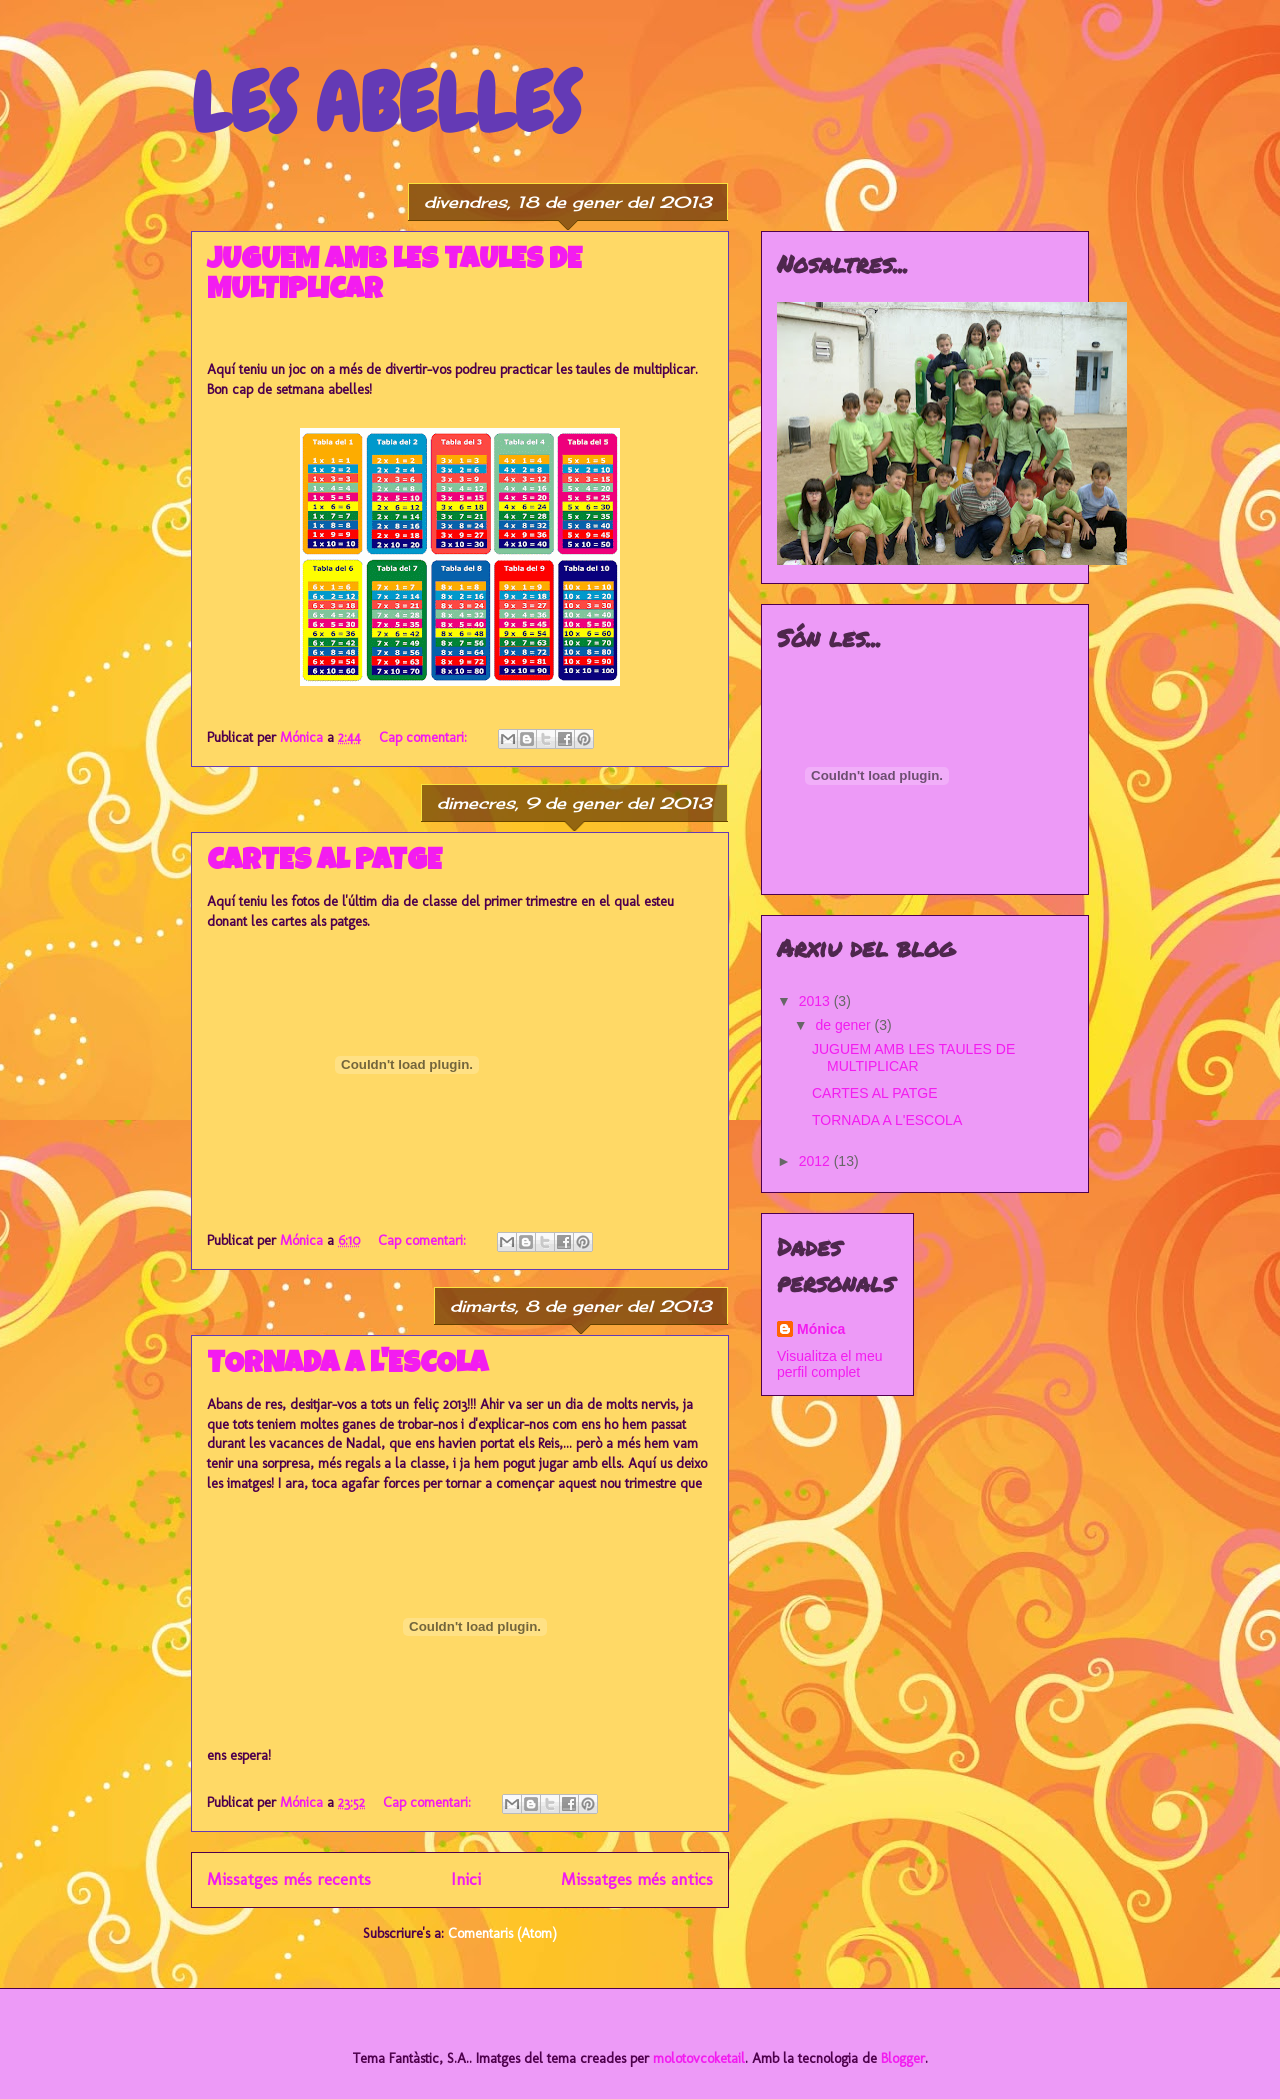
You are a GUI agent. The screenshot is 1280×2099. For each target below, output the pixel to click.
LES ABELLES (385, 104)
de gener (844, 1025)
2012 (816, 1161)
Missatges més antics (637, 1879)
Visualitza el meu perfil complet (830, 1364)
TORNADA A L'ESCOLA (347, 1366)
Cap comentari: (425, 737)
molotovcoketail (699, 2058)
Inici (466, 1879)
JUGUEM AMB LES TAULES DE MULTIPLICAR (913, 1057)
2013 (816, 1001)
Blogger (903, 2058)
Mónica (821, 1329)
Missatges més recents (289, 1879)
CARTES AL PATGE (324, 863)
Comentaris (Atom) (502, 1933)
